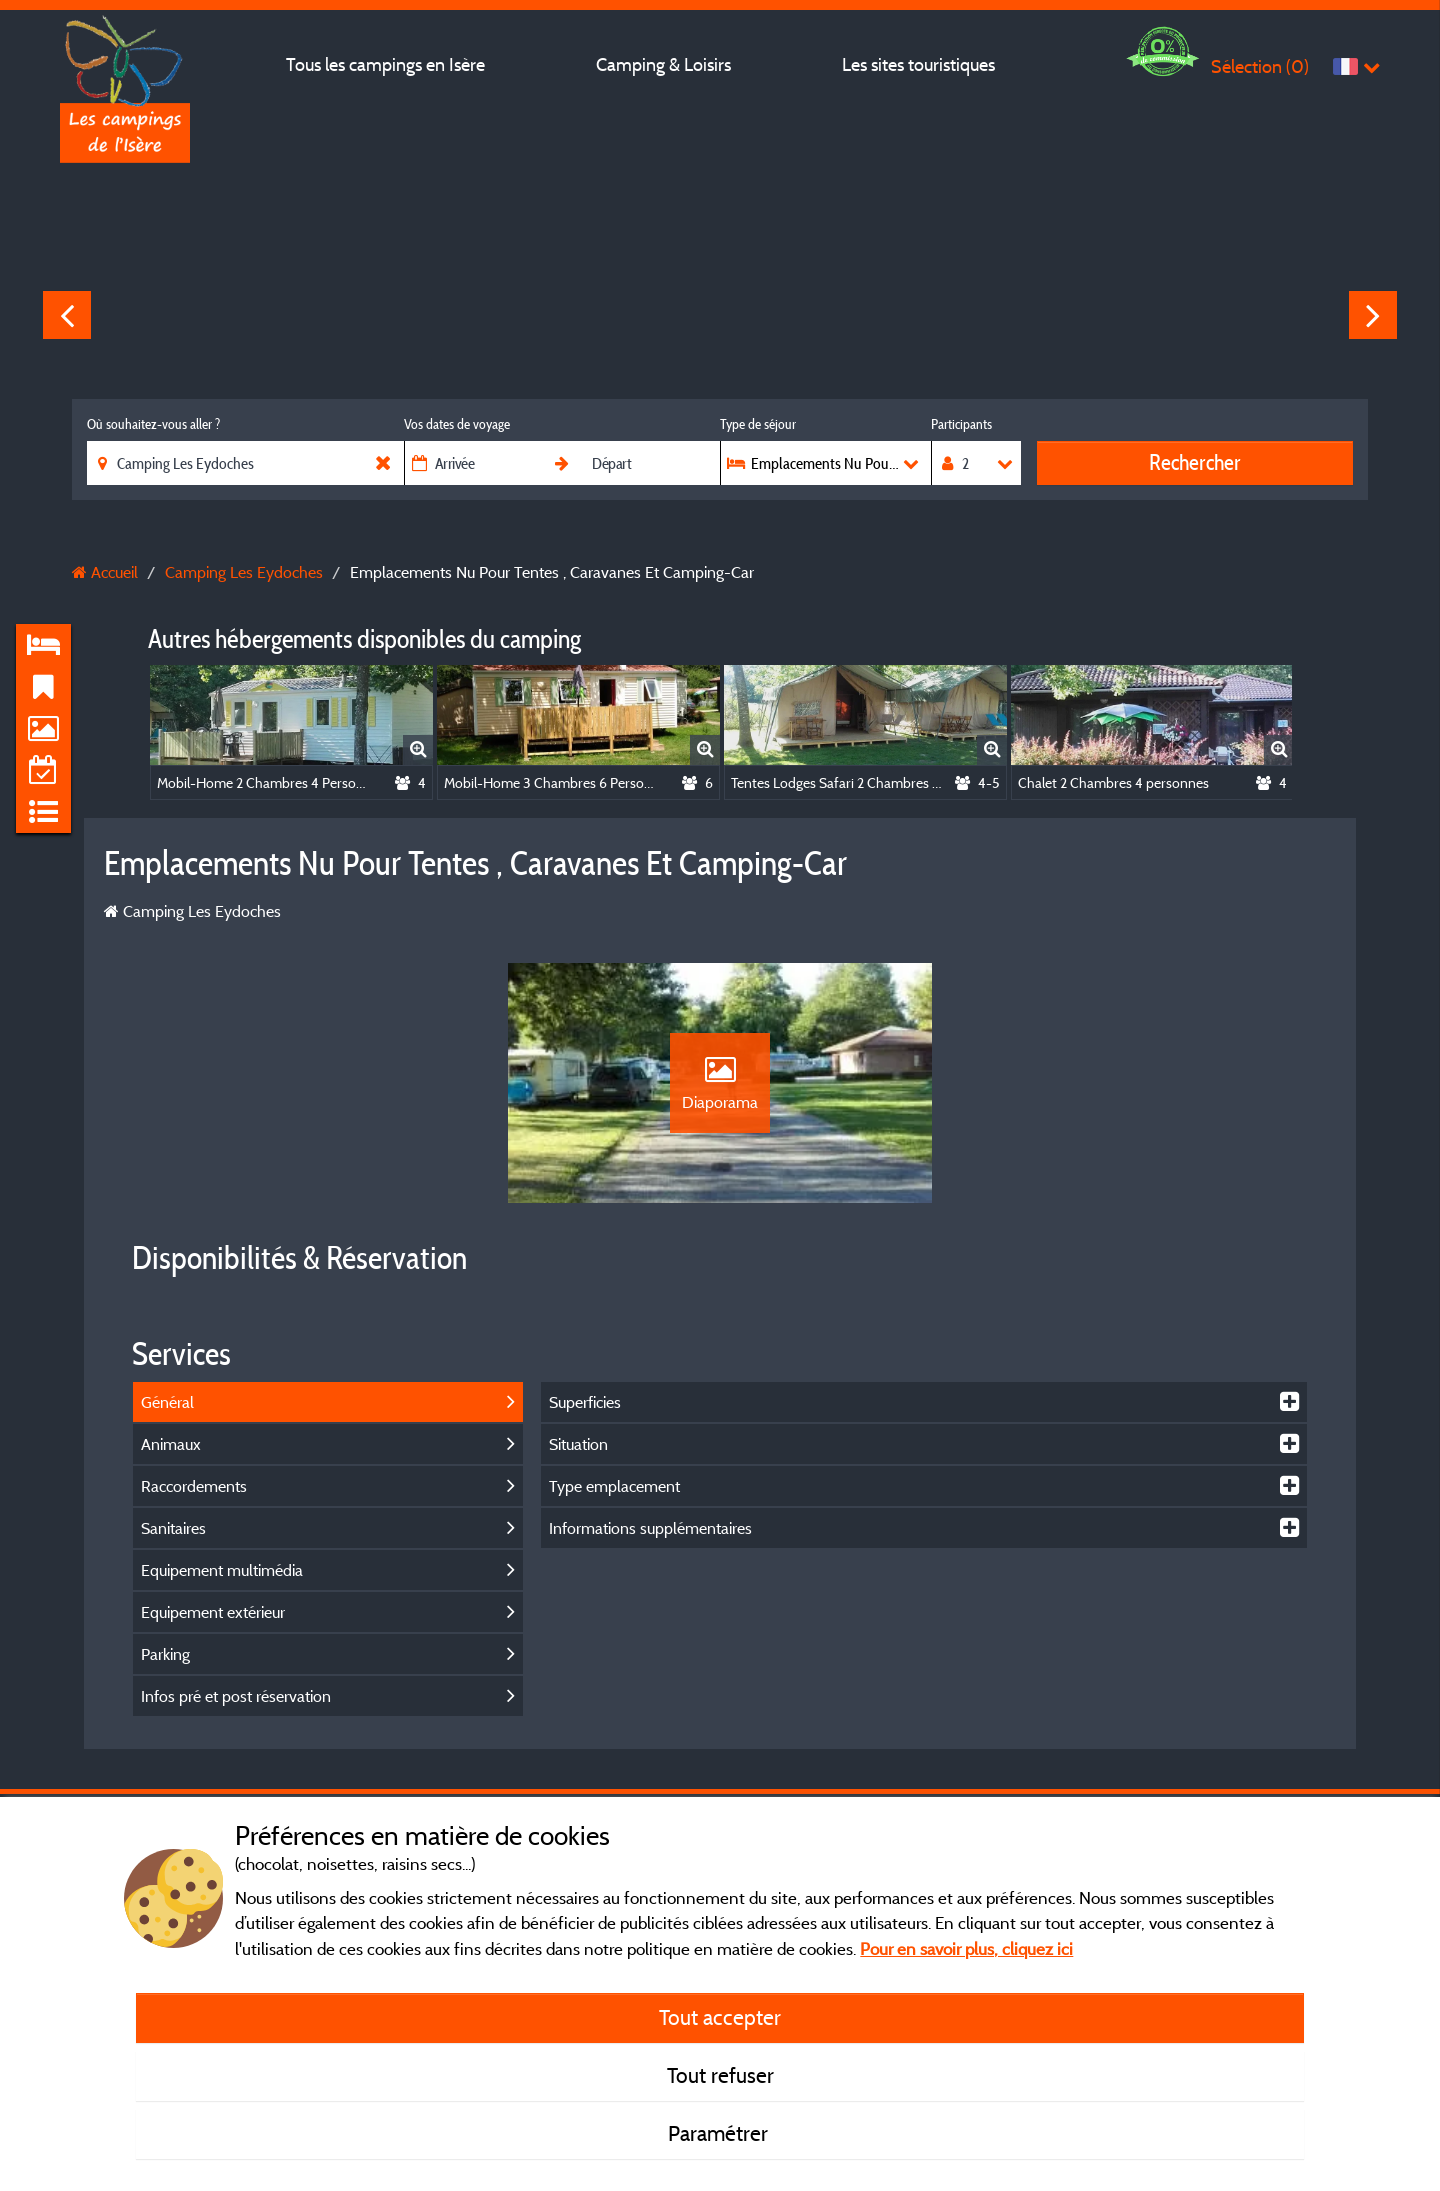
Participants (961, 424)
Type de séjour (758, 424)
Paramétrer (720, 2133)
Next (1373, 315)
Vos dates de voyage (457, 424)
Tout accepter (720, 2017)
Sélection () (1260, 66)
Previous (67, 315)
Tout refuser (720, 2075)
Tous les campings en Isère (385, 64)
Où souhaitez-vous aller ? (153, 424)
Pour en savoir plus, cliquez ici (966, 1948)
